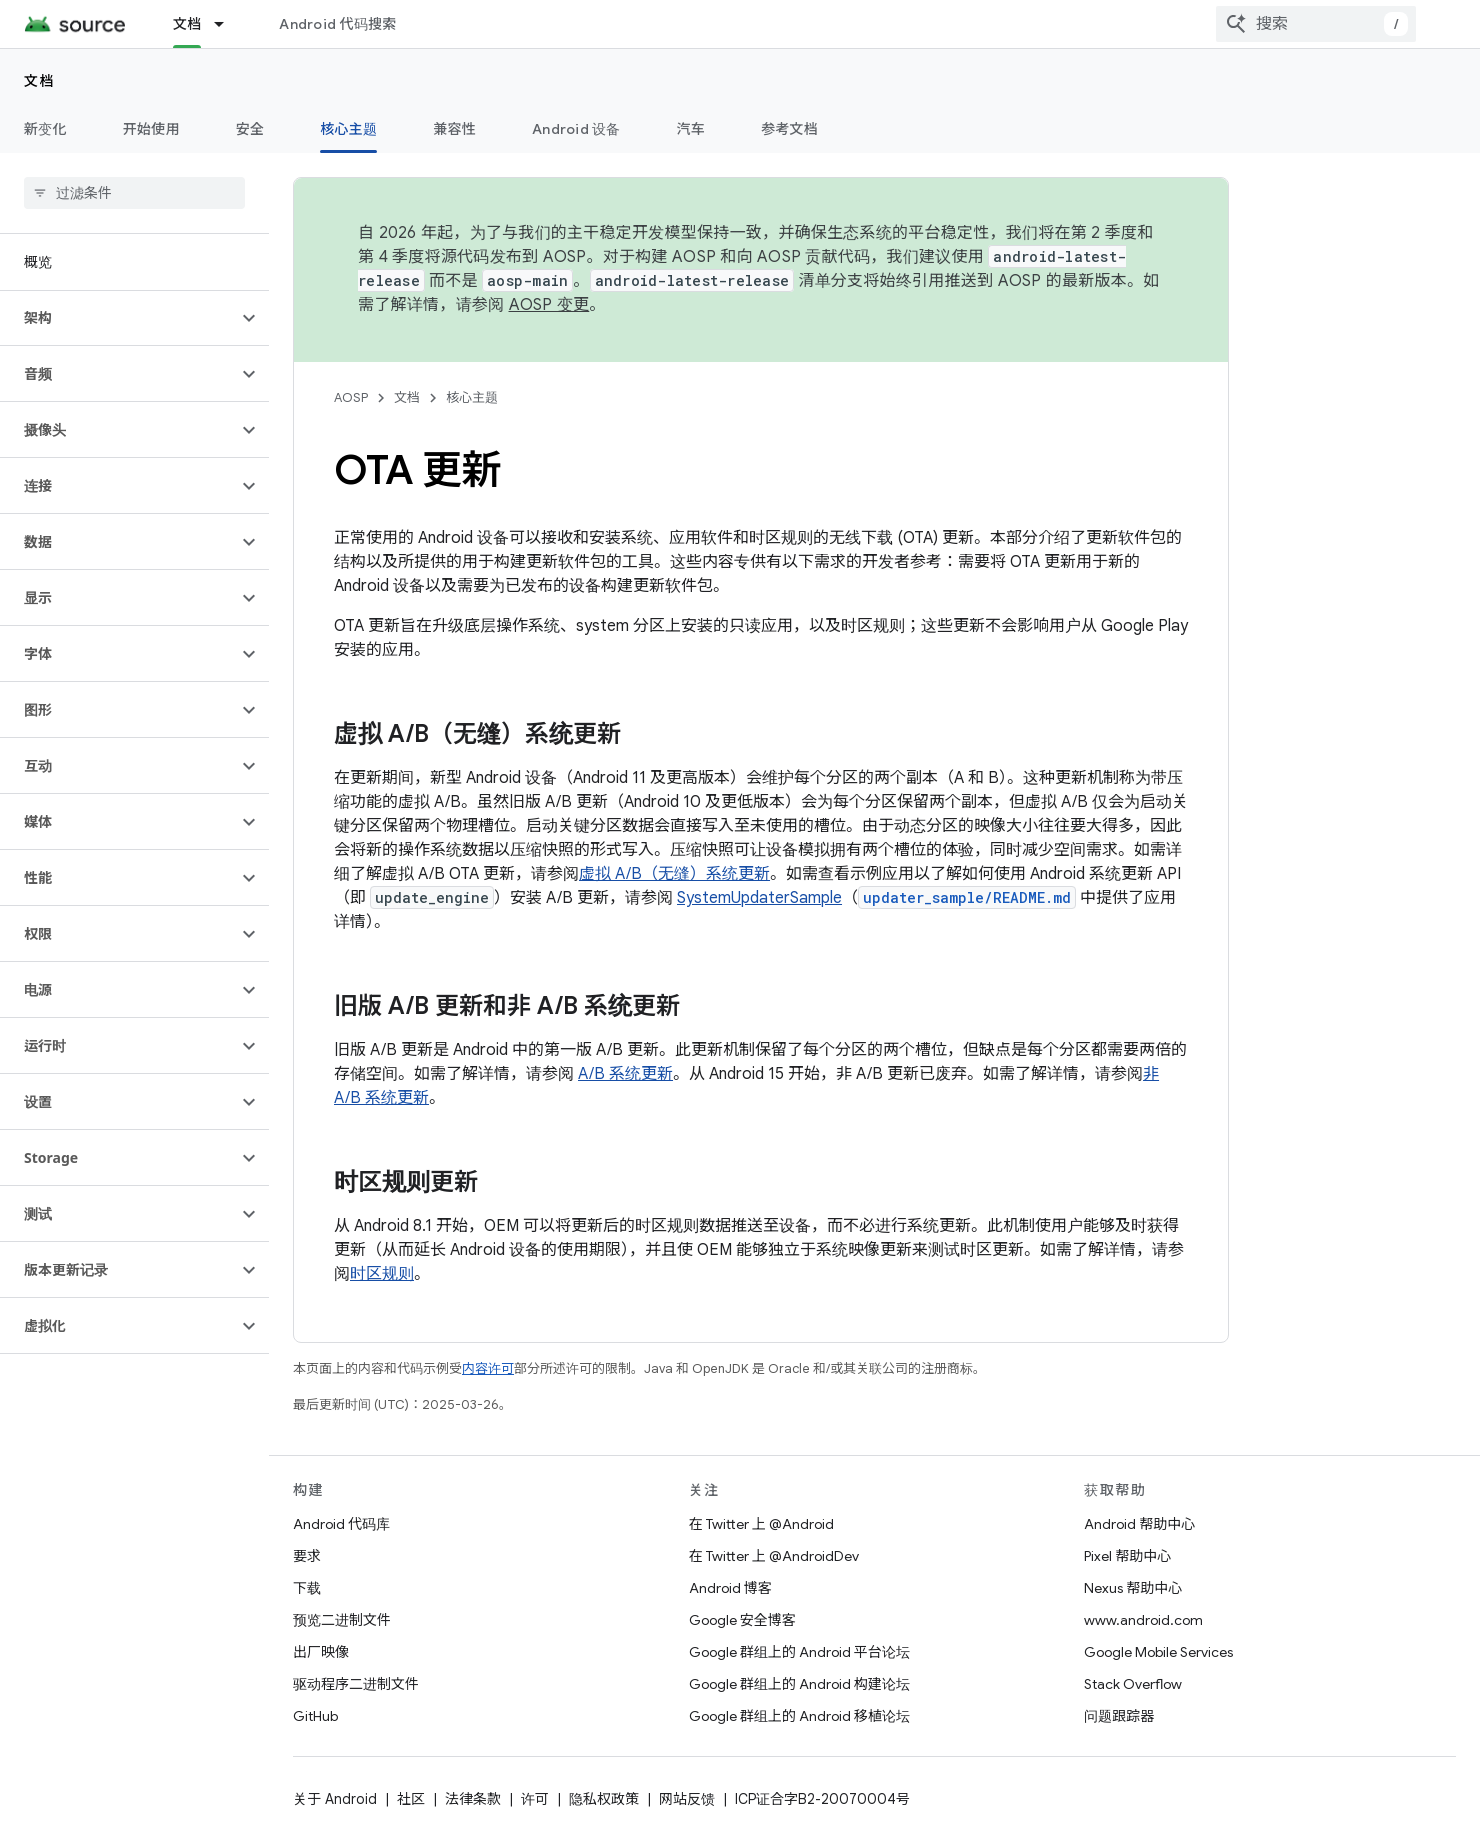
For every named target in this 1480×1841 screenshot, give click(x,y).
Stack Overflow (1133, 1684)
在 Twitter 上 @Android (761, 1524)
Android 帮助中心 (1139, 1524)
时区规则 (382, 1274)
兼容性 (454, 129)
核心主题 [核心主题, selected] (348, 129)
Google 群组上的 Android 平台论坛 (799, 1652)
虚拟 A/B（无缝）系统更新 (674, 874)
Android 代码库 (341, 1524)
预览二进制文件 (342, 1620)
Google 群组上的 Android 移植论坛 (799, 1716)
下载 (307, 1588)
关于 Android (335, 1799)
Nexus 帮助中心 (1133, 1588)
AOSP (351, 397)
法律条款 (473, 1799)
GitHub (315, 1716)
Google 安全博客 (742, 1620)
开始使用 (151, 129)
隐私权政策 (604, 1799)
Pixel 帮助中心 (1127, 1556)
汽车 (691, 129)
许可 (535, 1799)
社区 (411, 1799)
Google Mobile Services (1158, 1652)
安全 (250, 129)
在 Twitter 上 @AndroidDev (774, 1556)
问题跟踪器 (1119, 1716)
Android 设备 (576, 129)
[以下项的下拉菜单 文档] (228, 24)
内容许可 (488, 1368)
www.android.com (1143, 1620)
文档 (39, 81)
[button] (118, 318)
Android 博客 (730, 1588)
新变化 (45, 129)
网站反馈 (687, 1799)
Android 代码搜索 (337, 24)
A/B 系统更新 (625, 1074)
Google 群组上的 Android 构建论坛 (799, 1684)
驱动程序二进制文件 (356, 1684)
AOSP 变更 (549, 305)
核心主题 (472, 397)
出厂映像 (321, 1652)
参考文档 (789, 129)
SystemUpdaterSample (759, 898)
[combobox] (1316, 24)
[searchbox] (134, 193)
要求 (307, 1556)
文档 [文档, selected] (187, 24)
